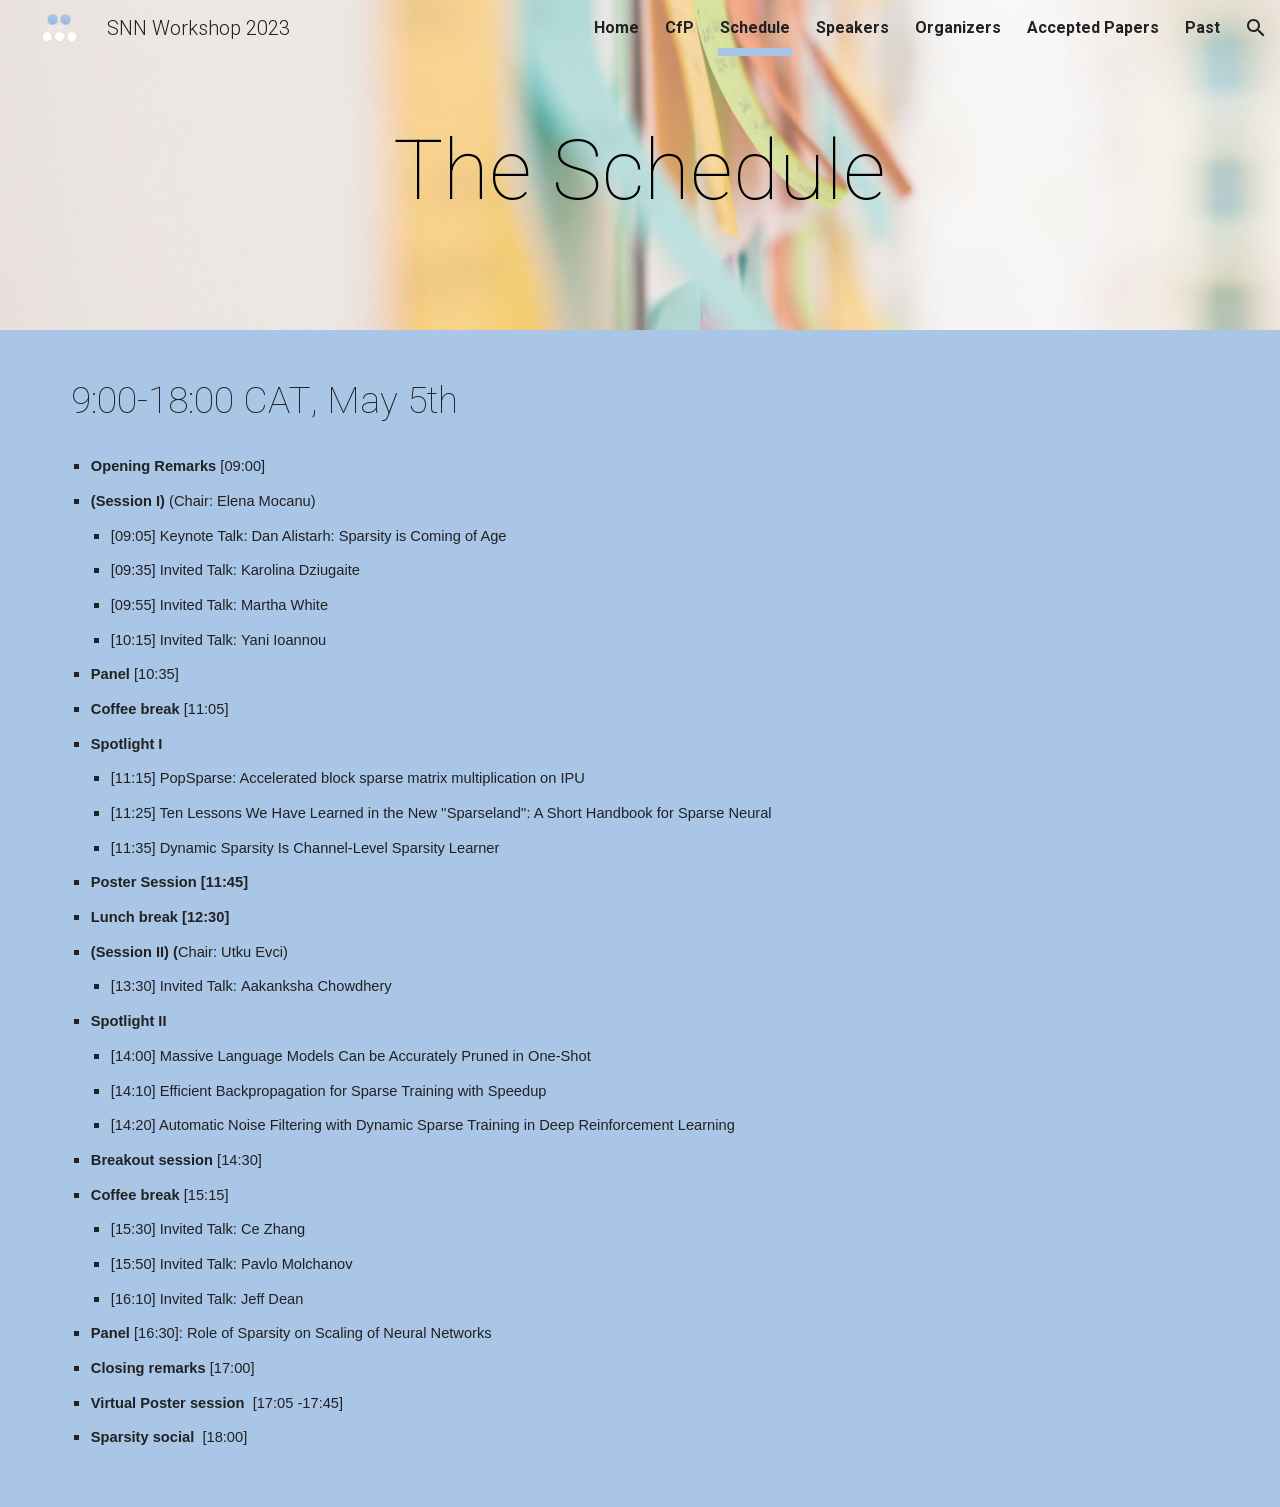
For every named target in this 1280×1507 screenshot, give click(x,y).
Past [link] (1202, 27)
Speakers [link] (852, 27)
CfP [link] (679, 27)
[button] (1256, 28)
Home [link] (616, 27)
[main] (640, 170)
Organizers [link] (958, 27)
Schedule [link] (755, 27)
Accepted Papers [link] (1093, 27)
